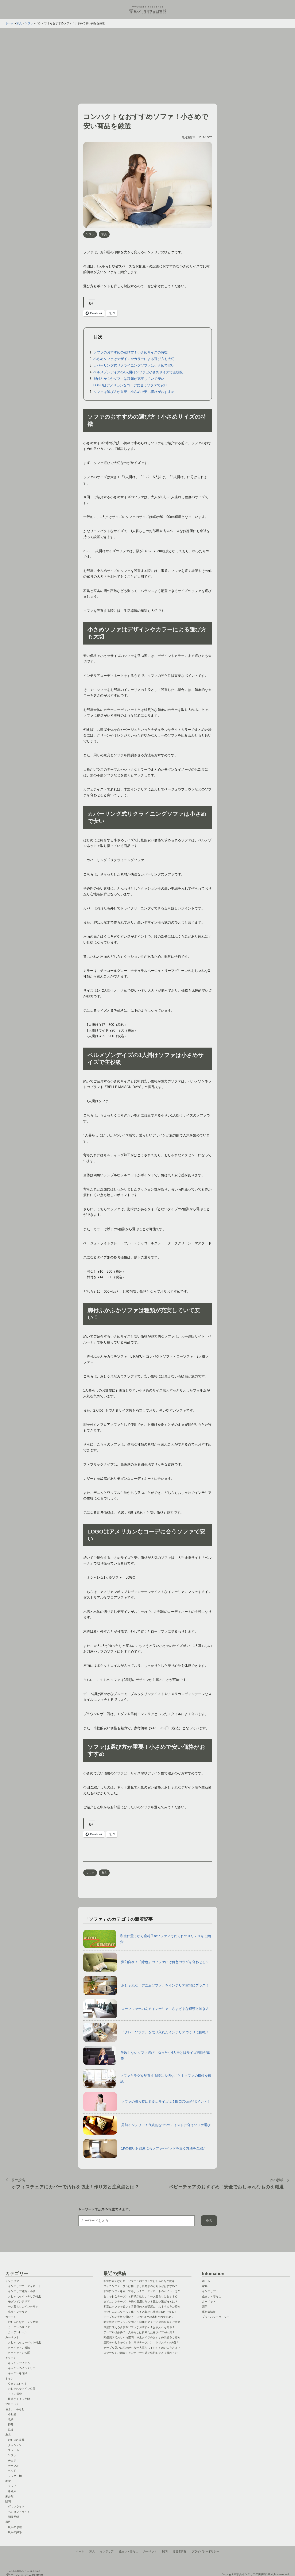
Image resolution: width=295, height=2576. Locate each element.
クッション (15, 2445)
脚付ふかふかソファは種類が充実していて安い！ (130, 378)
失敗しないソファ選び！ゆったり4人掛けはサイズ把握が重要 (146, 2055)
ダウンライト (16, 2506)
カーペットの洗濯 (19, 2352)
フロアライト (13, 2404)
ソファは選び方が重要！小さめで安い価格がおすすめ (133, 392)
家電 (8, 2481)
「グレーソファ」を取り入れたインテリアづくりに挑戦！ (146, 2032)
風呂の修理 (15, 2527)
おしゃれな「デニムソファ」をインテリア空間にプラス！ (146, 1985)
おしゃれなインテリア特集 (24, 2296)
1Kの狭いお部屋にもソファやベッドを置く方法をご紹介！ (146, 2148)
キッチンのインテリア (21, 2368)
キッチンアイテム (19, 2363)
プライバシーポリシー (215, 2316)
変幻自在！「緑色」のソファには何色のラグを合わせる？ (146, 1962)
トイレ (9, 2378)
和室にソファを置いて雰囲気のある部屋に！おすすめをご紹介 (142, 2306)
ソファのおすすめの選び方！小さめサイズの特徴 (130, 352)
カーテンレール (17, 2332)
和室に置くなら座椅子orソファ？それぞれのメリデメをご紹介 (147, 1939)
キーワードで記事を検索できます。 (105, 2209)
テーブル (13, 2465)
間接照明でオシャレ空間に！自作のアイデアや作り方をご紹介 (142, 2322)
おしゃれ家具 (16, 2439)
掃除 (10, 2424)
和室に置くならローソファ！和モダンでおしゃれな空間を (139, 2281)
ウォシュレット (17, 2383)
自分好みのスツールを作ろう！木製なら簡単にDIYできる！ (140, 2311)
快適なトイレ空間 (19, 2399)
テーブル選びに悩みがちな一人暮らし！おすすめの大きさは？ (142, 2347)
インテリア (12, 2281)
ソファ (29, 23)
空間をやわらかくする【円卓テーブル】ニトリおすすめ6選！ (141, 2342)
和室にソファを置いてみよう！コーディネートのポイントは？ (142, 2291)
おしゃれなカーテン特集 (23, 2322)
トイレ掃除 (15, 2393)
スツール (13, 2450)
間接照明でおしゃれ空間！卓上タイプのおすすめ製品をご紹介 (142, 2337)
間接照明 (13, 2516)
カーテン (10, 2316)
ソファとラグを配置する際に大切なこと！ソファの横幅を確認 (147, 2078)
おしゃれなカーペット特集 (24, 2342)
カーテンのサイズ (19, 2327)
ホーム (9, 23)
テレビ (12, 2486)
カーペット (12, 2337)
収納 (10, 2419)
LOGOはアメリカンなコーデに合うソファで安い (130, 385)
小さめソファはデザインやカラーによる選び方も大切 (133, 359)
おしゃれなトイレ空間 (21, 2388)
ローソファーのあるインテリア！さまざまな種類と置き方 (146, 2008)
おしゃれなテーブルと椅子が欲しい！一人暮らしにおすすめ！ (142, 2296)
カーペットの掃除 (19, 2347)
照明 (8, 2501)
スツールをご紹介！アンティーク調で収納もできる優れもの (141, 2352)
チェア (12, 2460)
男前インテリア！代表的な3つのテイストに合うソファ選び (147, 2125)
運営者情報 (209, 2311)
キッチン (10, 2357)
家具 (19, 23)
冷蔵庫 (12, 2491)
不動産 (12, 2414)
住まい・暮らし (14, 2409)
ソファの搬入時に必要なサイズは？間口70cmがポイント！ (146, 2101)
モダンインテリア (19, 2301)
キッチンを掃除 (17, 2373)
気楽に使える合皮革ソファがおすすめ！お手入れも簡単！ (139, 2327)
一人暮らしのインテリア (23, 2306)
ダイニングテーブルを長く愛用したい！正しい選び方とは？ (141, 2301)
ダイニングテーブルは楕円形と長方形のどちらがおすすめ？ (141, 2286)
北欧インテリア (17, 2311)
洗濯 (10, 2429)
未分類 (9, 2496)
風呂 (8, 2521)
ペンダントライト (19, 2511)
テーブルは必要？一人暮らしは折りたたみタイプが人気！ (139, 2332)
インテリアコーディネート (24, 2286)
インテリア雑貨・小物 (21, 2291)
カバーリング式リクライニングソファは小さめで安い (133, 365)
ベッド (12, 2470)
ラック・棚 (15, 2476)
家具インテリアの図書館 (251, 2574)
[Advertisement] (147, 65)
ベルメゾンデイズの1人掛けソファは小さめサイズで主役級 (138, 372)
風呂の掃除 (15, 2532)
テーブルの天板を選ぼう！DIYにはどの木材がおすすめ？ (139, 2316)
